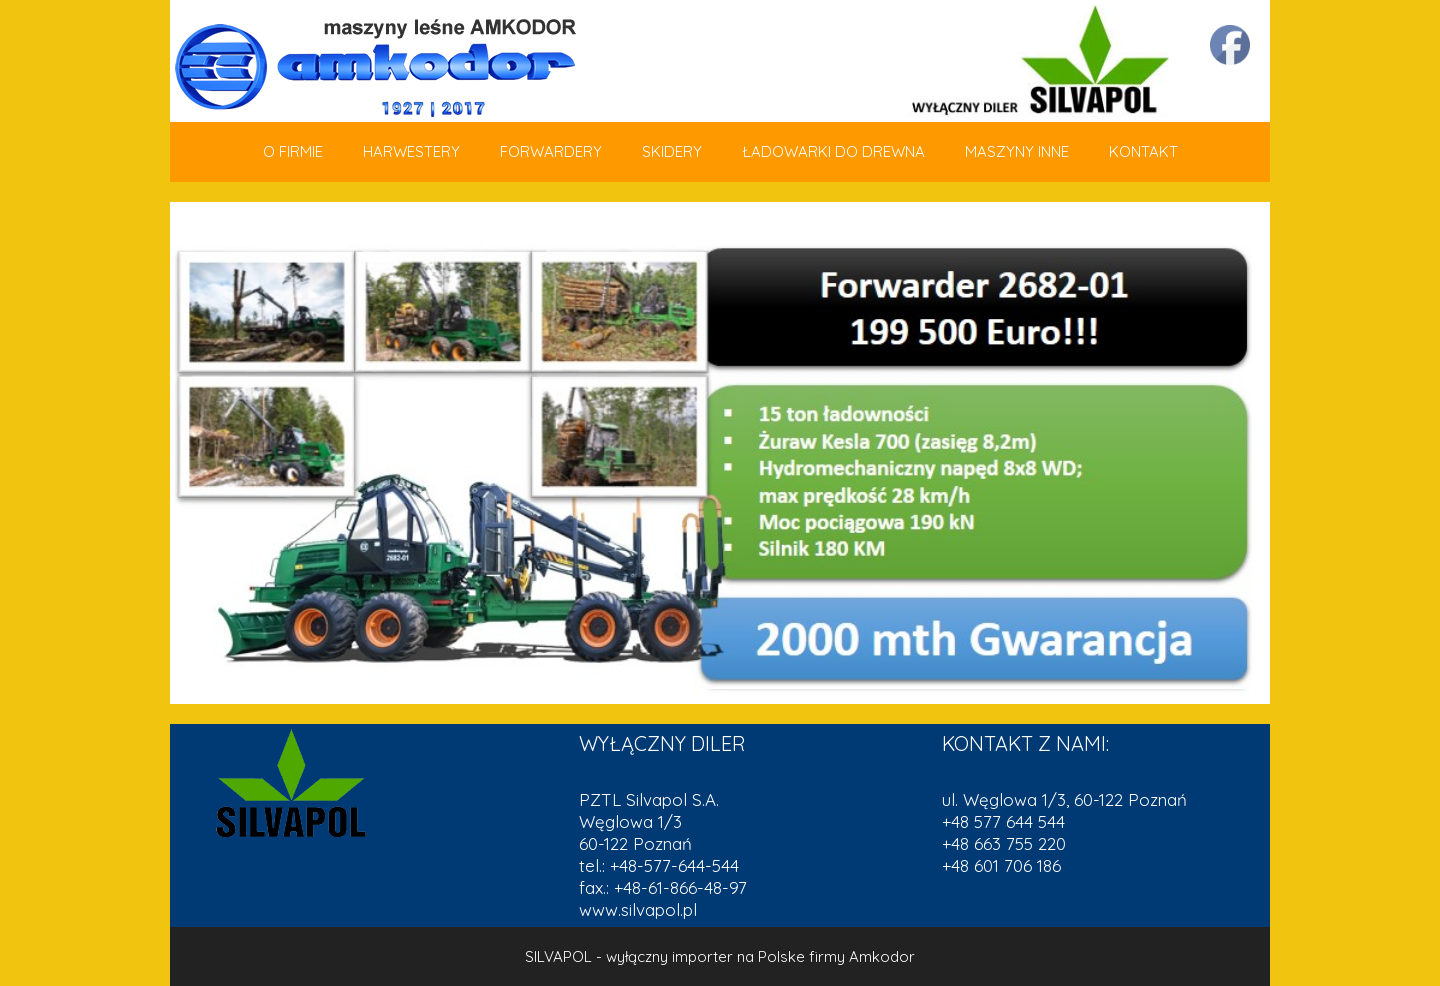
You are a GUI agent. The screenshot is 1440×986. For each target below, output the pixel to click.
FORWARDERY (551, 151)
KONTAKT (1143, 151)
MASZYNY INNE (1017, 151)
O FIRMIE (293, 151)
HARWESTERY (411, 151)
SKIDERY (672, 151)
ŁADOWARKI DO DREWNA (833, 151)
